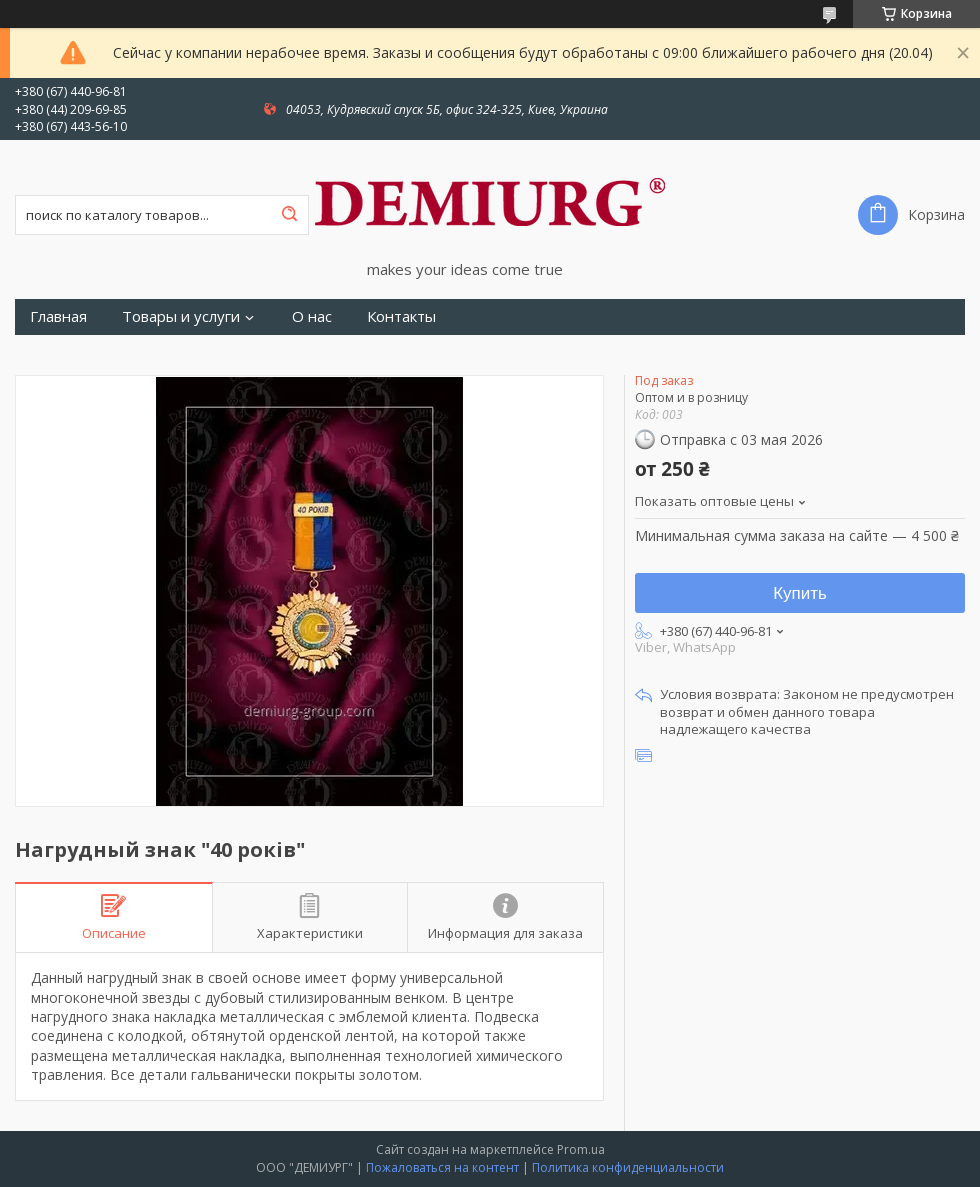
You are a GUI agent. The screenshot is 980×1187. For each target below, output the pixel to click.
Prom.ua (581, 1149)
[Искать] (289, 215)
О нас (312, 316)
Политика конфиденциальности (628, 1167)
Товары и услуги (181, 316)
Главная (58, 316)
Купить (800, 593)
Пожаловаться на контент (442, 1167)
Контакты (401, 316)
